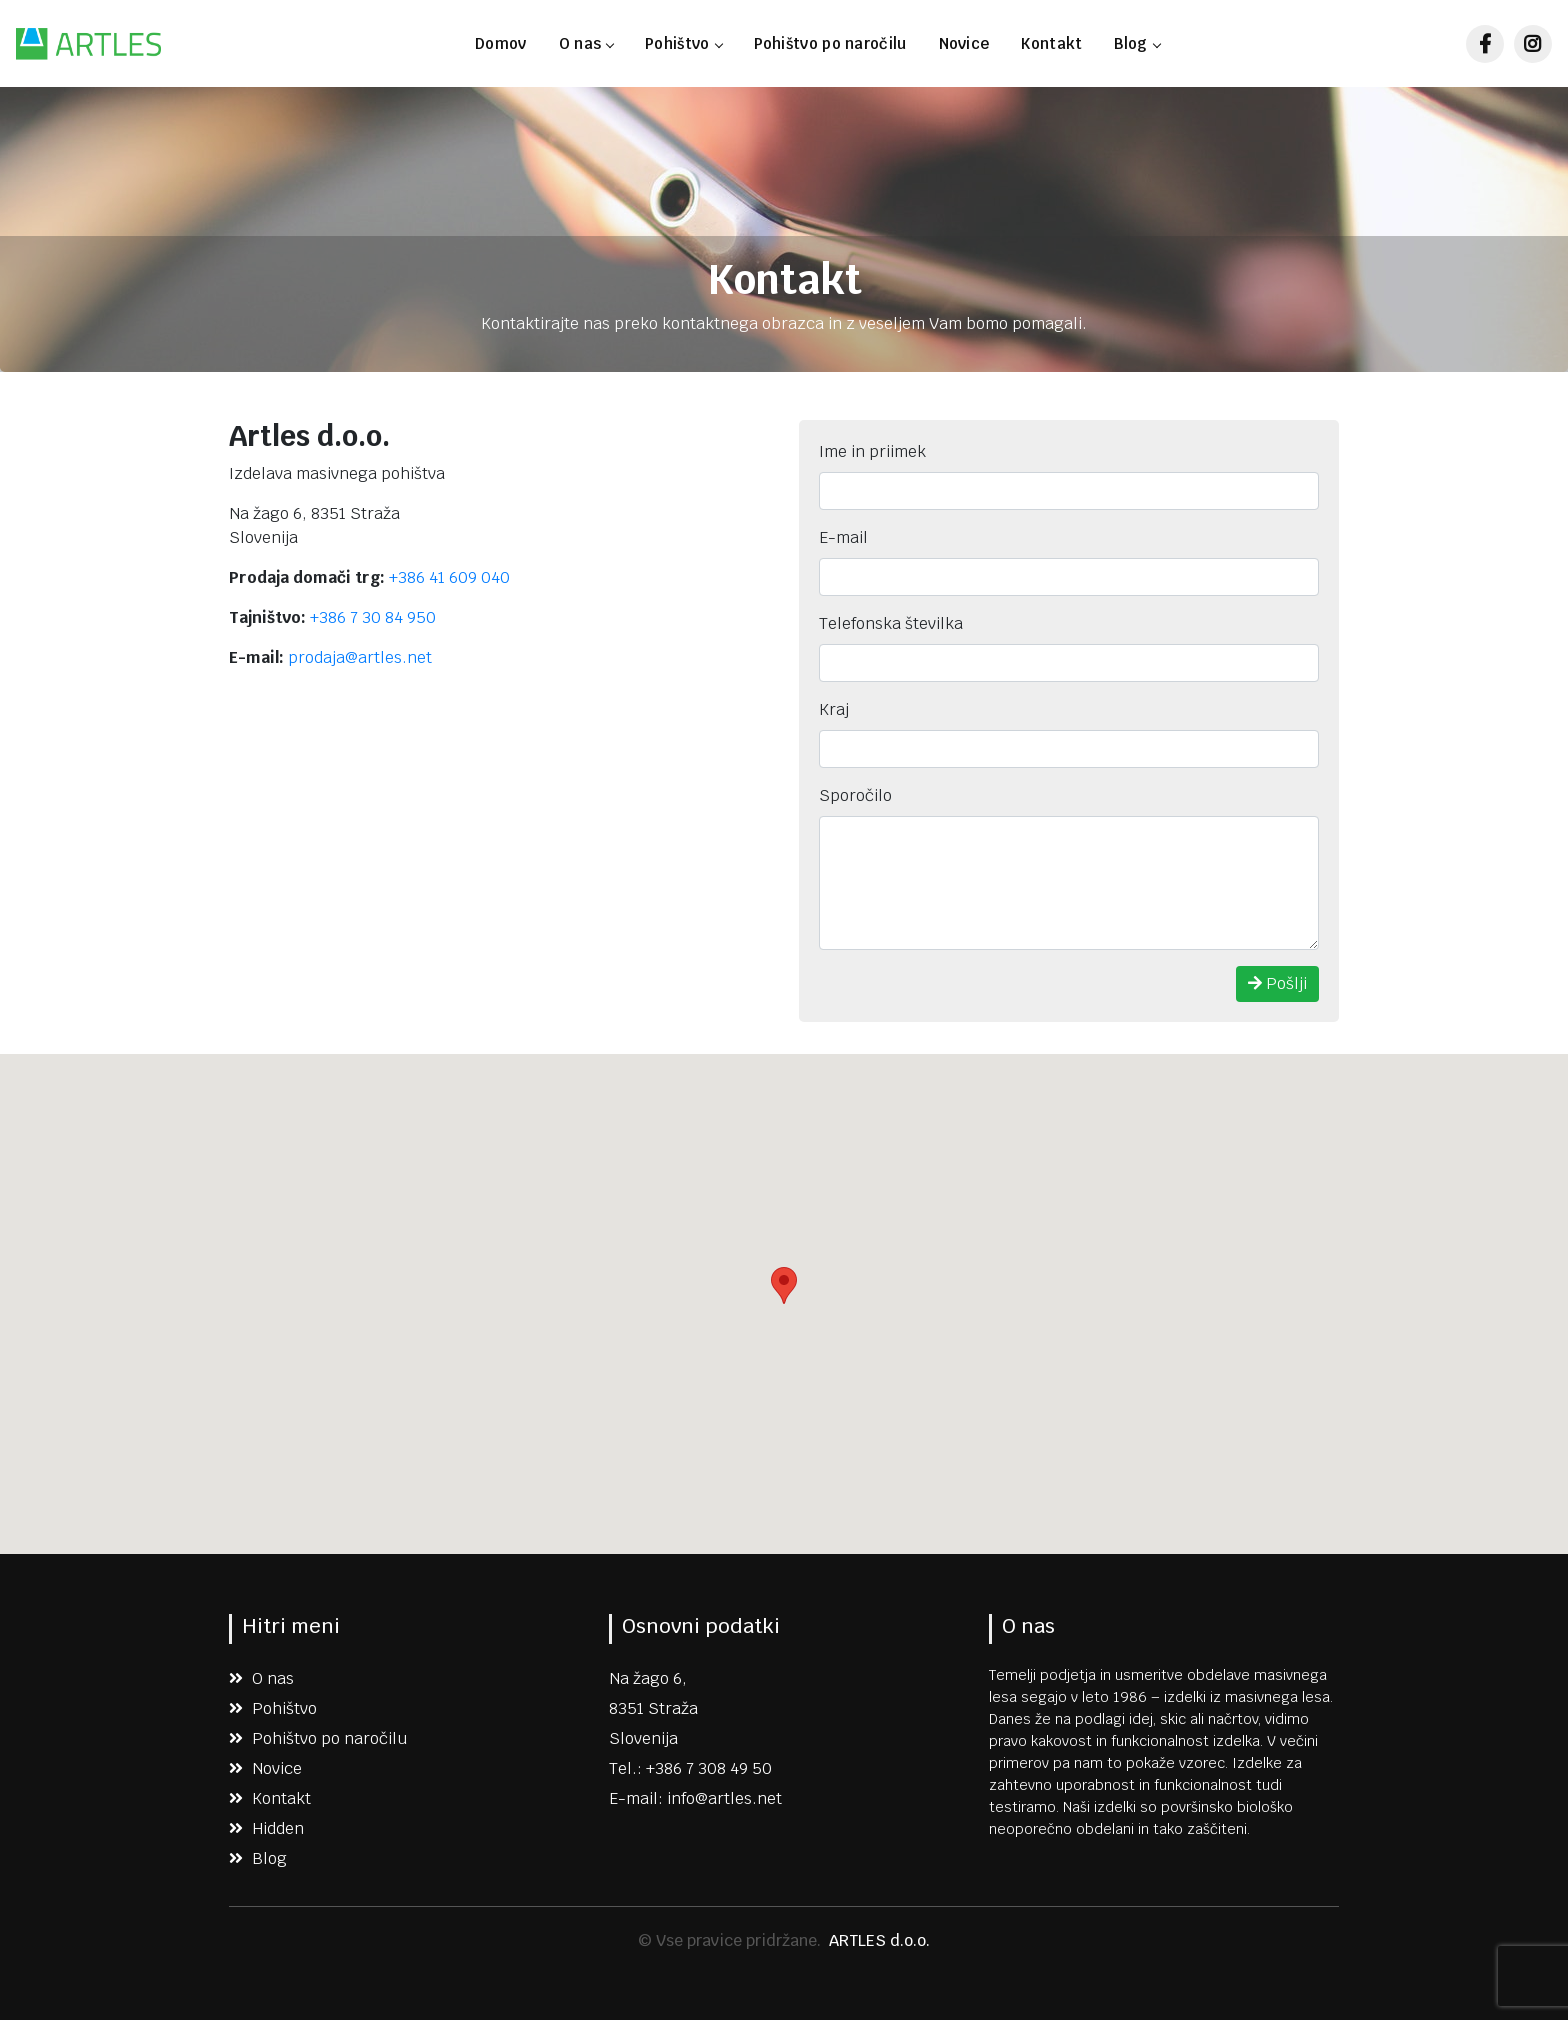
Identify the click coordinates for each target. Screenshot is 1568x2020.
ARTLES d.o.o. (879, 1940)
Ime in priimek (872, 451)
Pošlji (1277, 983)
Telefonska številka (891, 623)
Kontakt (1051, 43)
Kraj (834, 709)
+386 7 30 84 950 (373, 617)
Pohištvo (683, 43)
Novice (964, 43)
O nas (586, 43)
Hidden (266, 1828)
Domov (501, 43)
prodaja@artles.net (360, 657)
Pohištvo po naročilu (830, 43)
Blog (1136, 43)
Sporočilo (855, 795)
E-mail (843, 537)
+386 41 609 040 (449, 577)
